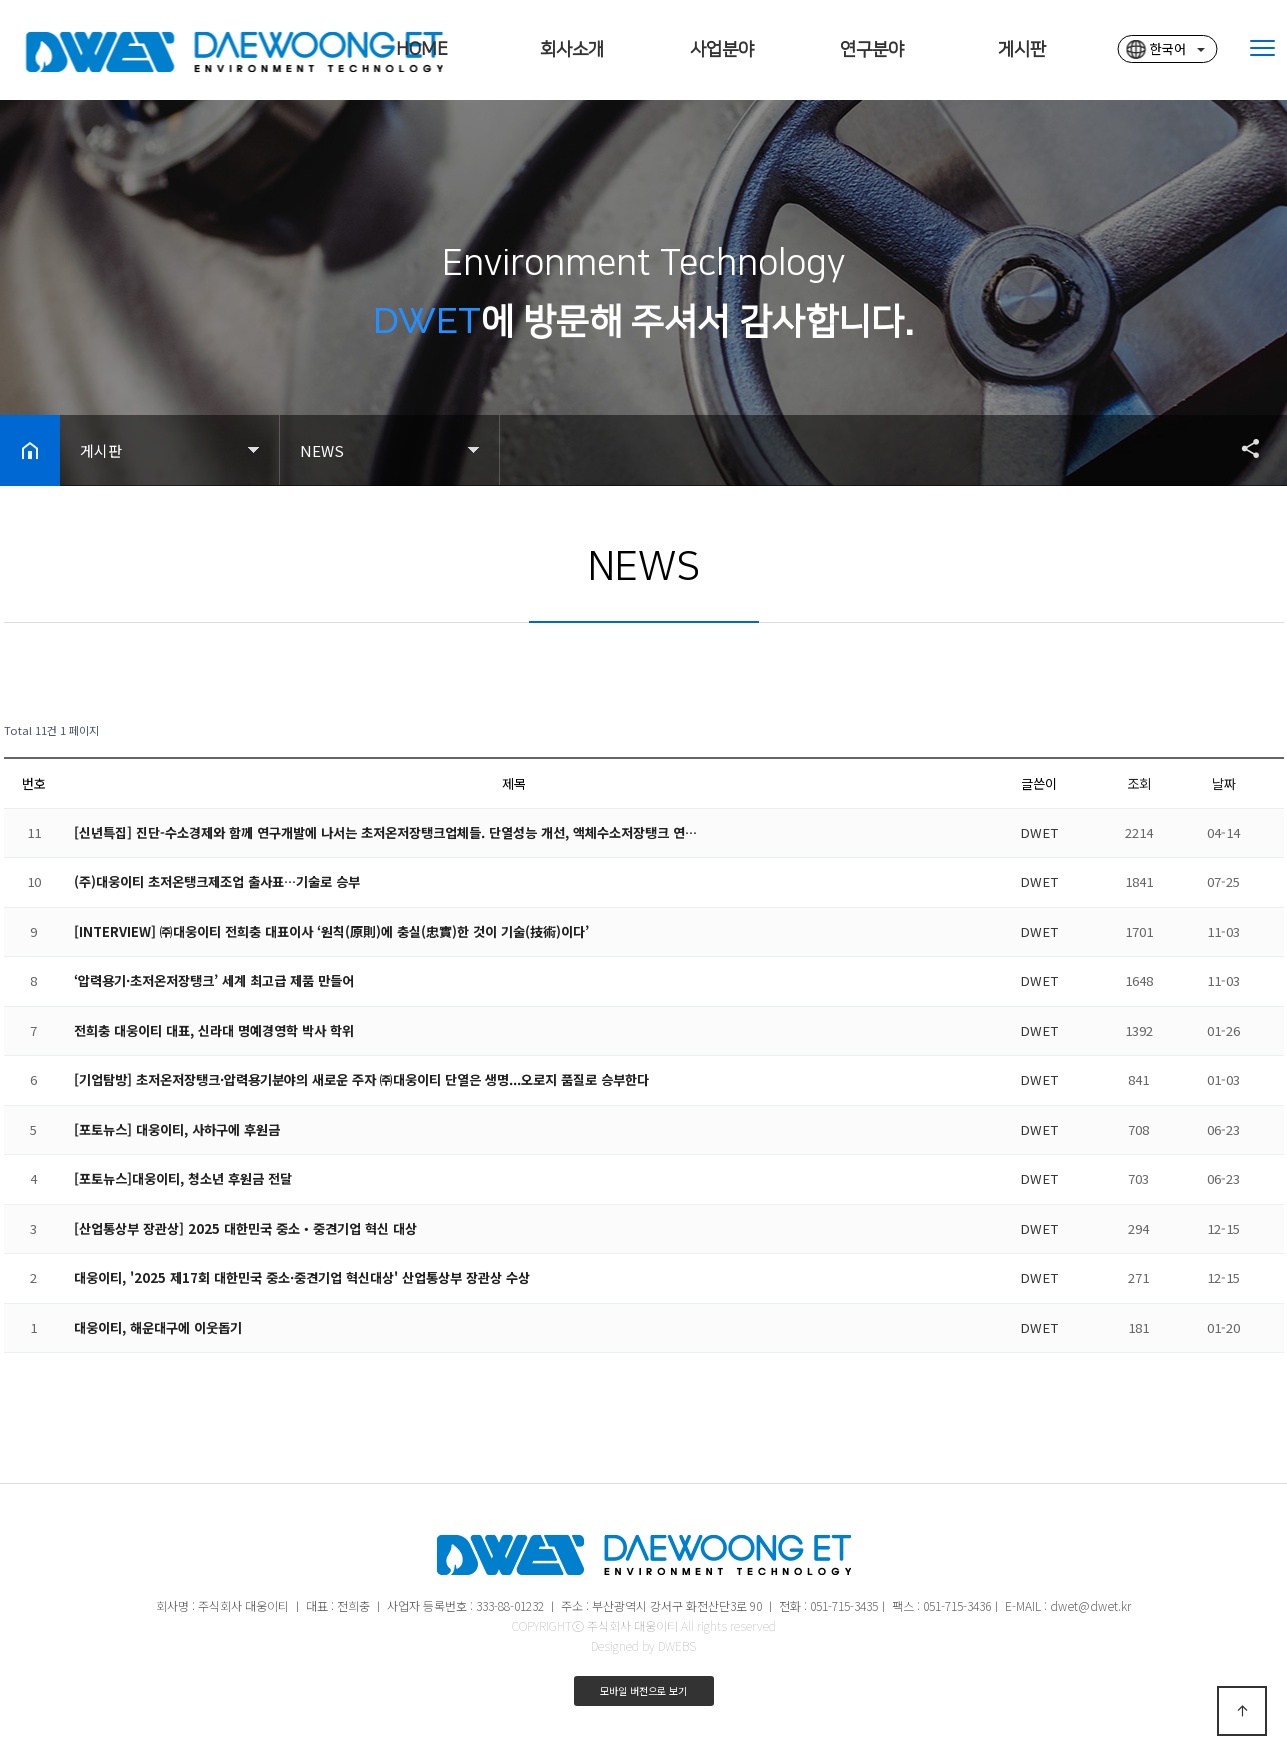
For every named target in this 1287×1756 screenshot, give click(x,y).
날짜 (1224, 783)
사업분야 (722, 50)
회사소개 (572, 50)
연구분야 (872, 50)
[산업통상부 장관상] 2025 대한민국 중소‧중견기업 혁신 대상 (245, 1228)
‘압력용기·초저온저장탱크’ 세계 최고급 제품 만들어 (214, 980)
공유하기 (1241, 448)
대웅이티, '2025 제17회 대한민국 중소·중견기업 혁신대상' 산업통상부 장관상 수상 (302, 1277)
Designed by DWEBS (643, 1645)
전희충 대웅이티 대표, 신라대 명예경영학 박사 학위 (214, 1030)
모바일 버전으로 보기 (643, 1690)
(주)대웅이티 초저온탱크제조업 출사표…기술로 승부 (217, 881)
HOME (422, 50)
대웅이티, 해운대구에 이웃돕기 (158, 1327)
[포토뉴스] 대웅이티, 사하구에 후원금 (177, 1129)
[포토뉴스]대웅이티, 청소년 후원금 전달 (183, 1178)
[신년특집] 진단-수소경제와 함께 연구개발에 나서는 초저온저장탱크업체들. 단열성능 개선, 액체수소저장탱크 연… (385, 832)
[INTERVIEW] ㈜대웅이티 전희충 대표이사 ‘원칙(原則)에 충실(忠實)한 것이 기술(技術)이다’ (331, 931)
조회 (1139, 783)
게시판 (1022, 50)
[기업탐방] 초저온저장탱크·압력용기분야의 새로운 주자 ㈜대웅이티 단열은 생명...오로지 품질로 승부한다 (361, 1079)
